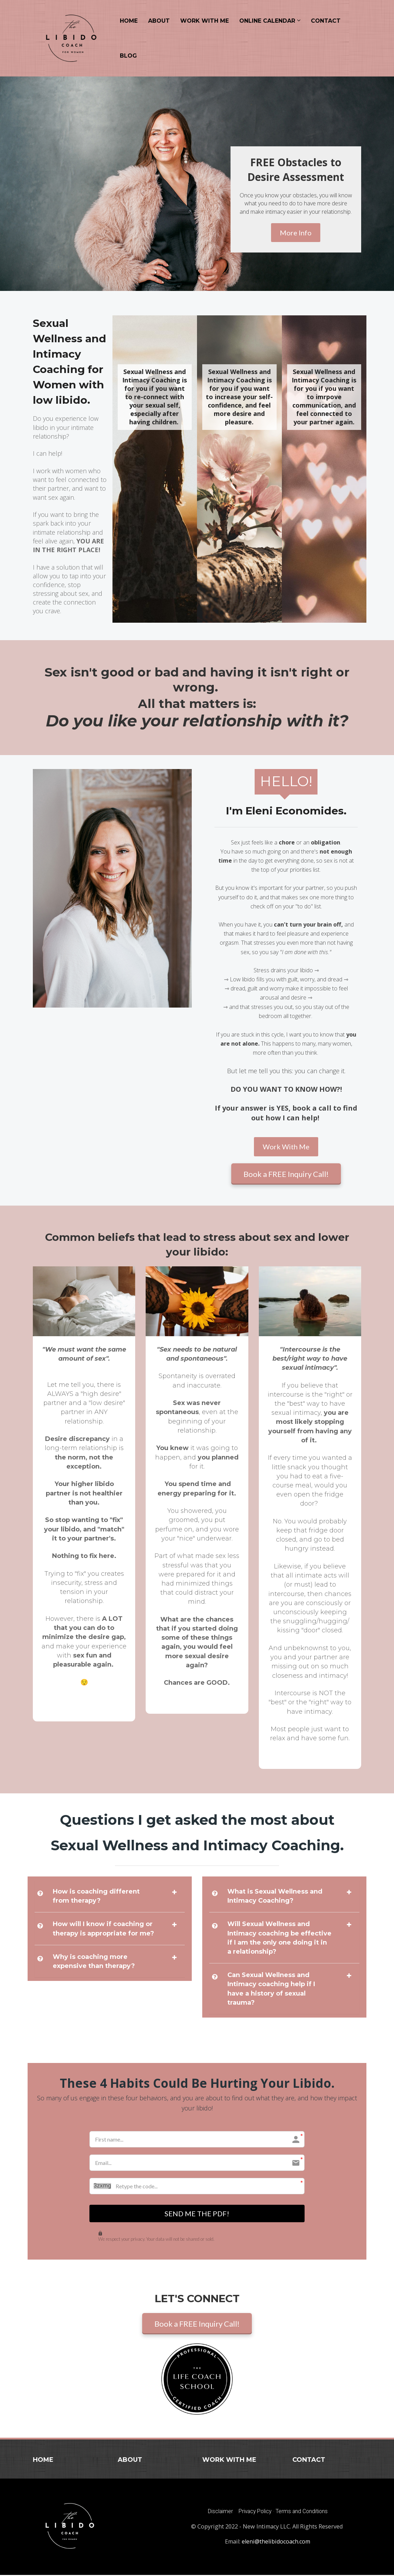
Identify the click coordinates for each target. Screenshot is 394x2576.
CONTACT (326, 20)
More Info (296, 232)
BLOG (128, 55)
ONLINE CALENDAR (267, 20)
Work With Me (286, 1146)
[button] (174, 1892)
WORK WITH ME (204, 20)
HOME (129, 20)
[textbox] (295, 169)
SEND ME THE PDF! (197, 2214)
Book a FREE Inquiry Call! (286, 1174)
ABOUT (159, 20)
